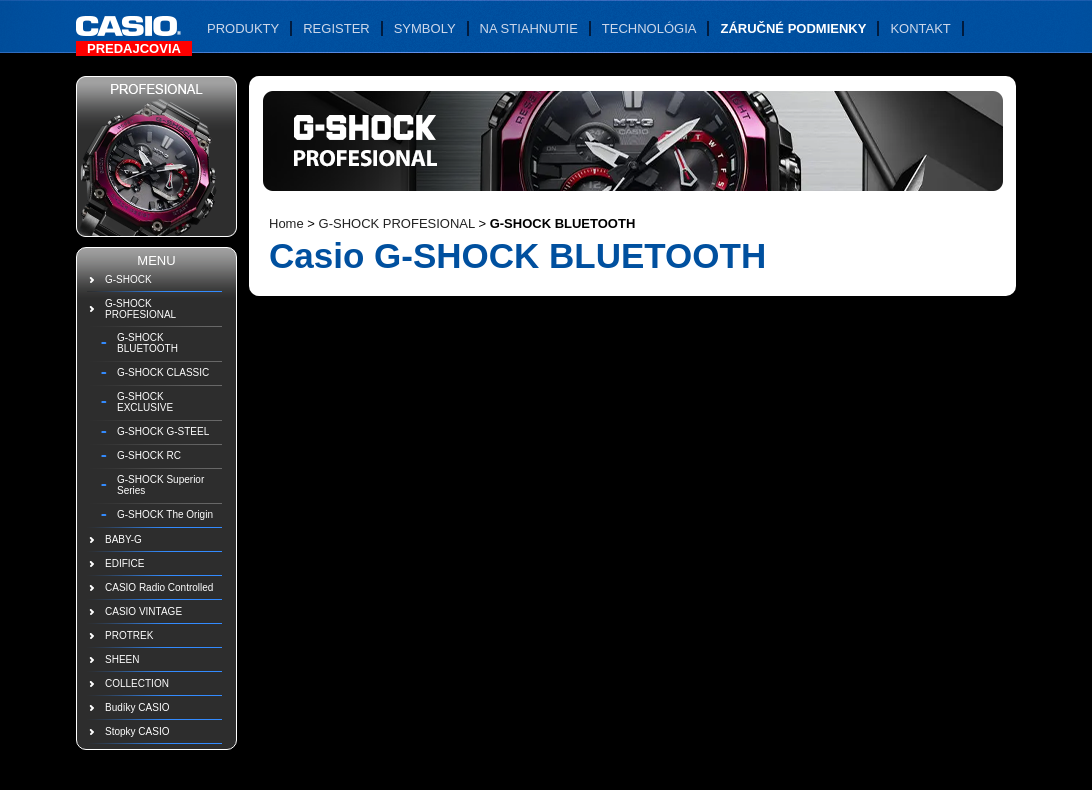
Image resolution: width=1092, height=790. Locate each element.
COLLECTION (137, 683)
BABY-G (123, 539)
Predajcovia (134, 48)
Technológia (649, 28)
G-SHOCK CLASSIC (163, 372)
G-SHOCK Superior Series (160, 485)
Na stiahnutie (529, 28)
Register (336, 28)
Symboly (425, 28)
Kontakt (920, 28)
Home (286, 223)
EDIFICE (124, 563)
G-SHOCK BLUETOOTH (147, 343)
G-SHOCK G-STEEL (163, 431)
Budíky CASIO (137, 707)
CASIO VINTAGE (143, 611)
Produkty (243, 28)
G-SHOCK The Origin (165, 514)
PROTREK (129, 635)
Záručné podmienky (793, 28)
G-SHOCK (128, 279)
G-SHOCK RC (149, 455)
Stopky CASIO (137, 731)
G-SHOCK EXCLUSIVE (145, 402)
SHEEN (122, 659)
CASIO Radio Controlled (159, 587)
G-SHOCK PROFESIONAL (140, 309)
